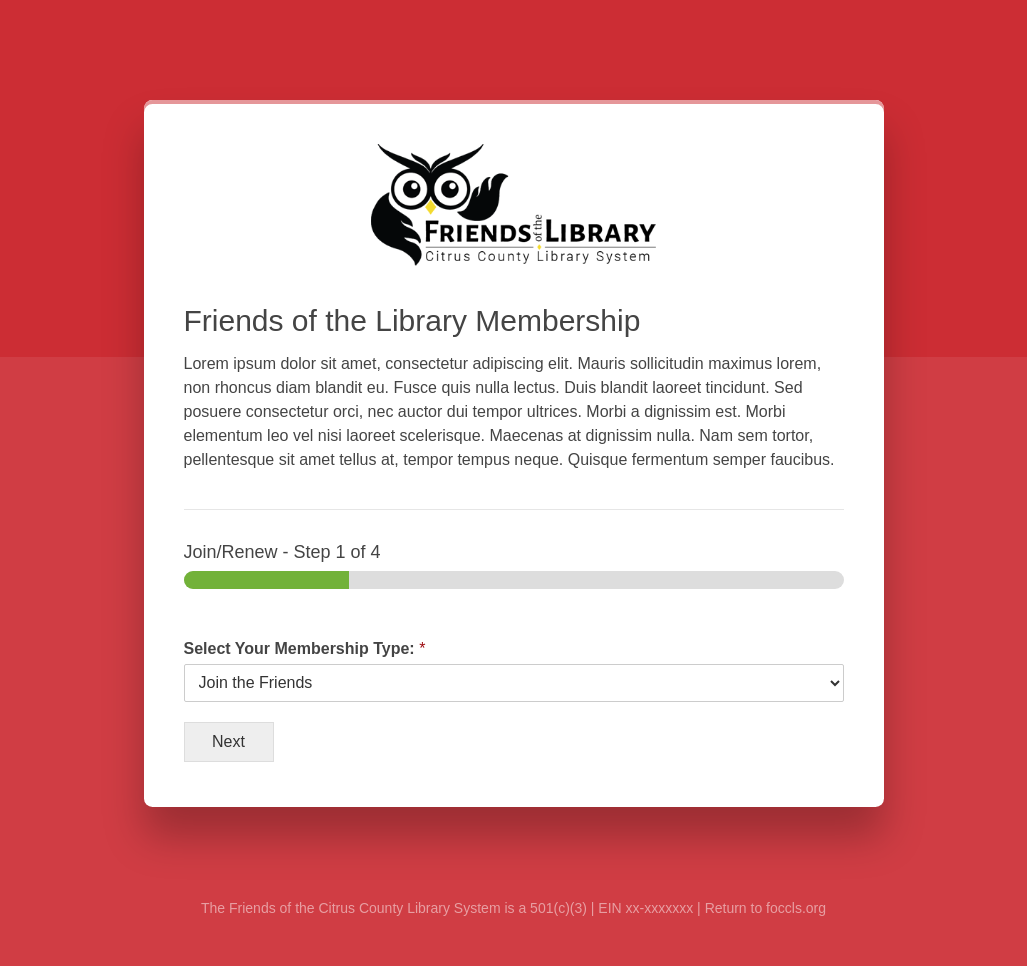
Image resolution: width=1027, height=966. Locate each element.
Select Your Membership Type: (305, 648)
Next (228, 741)
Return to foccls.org (765, 908)
